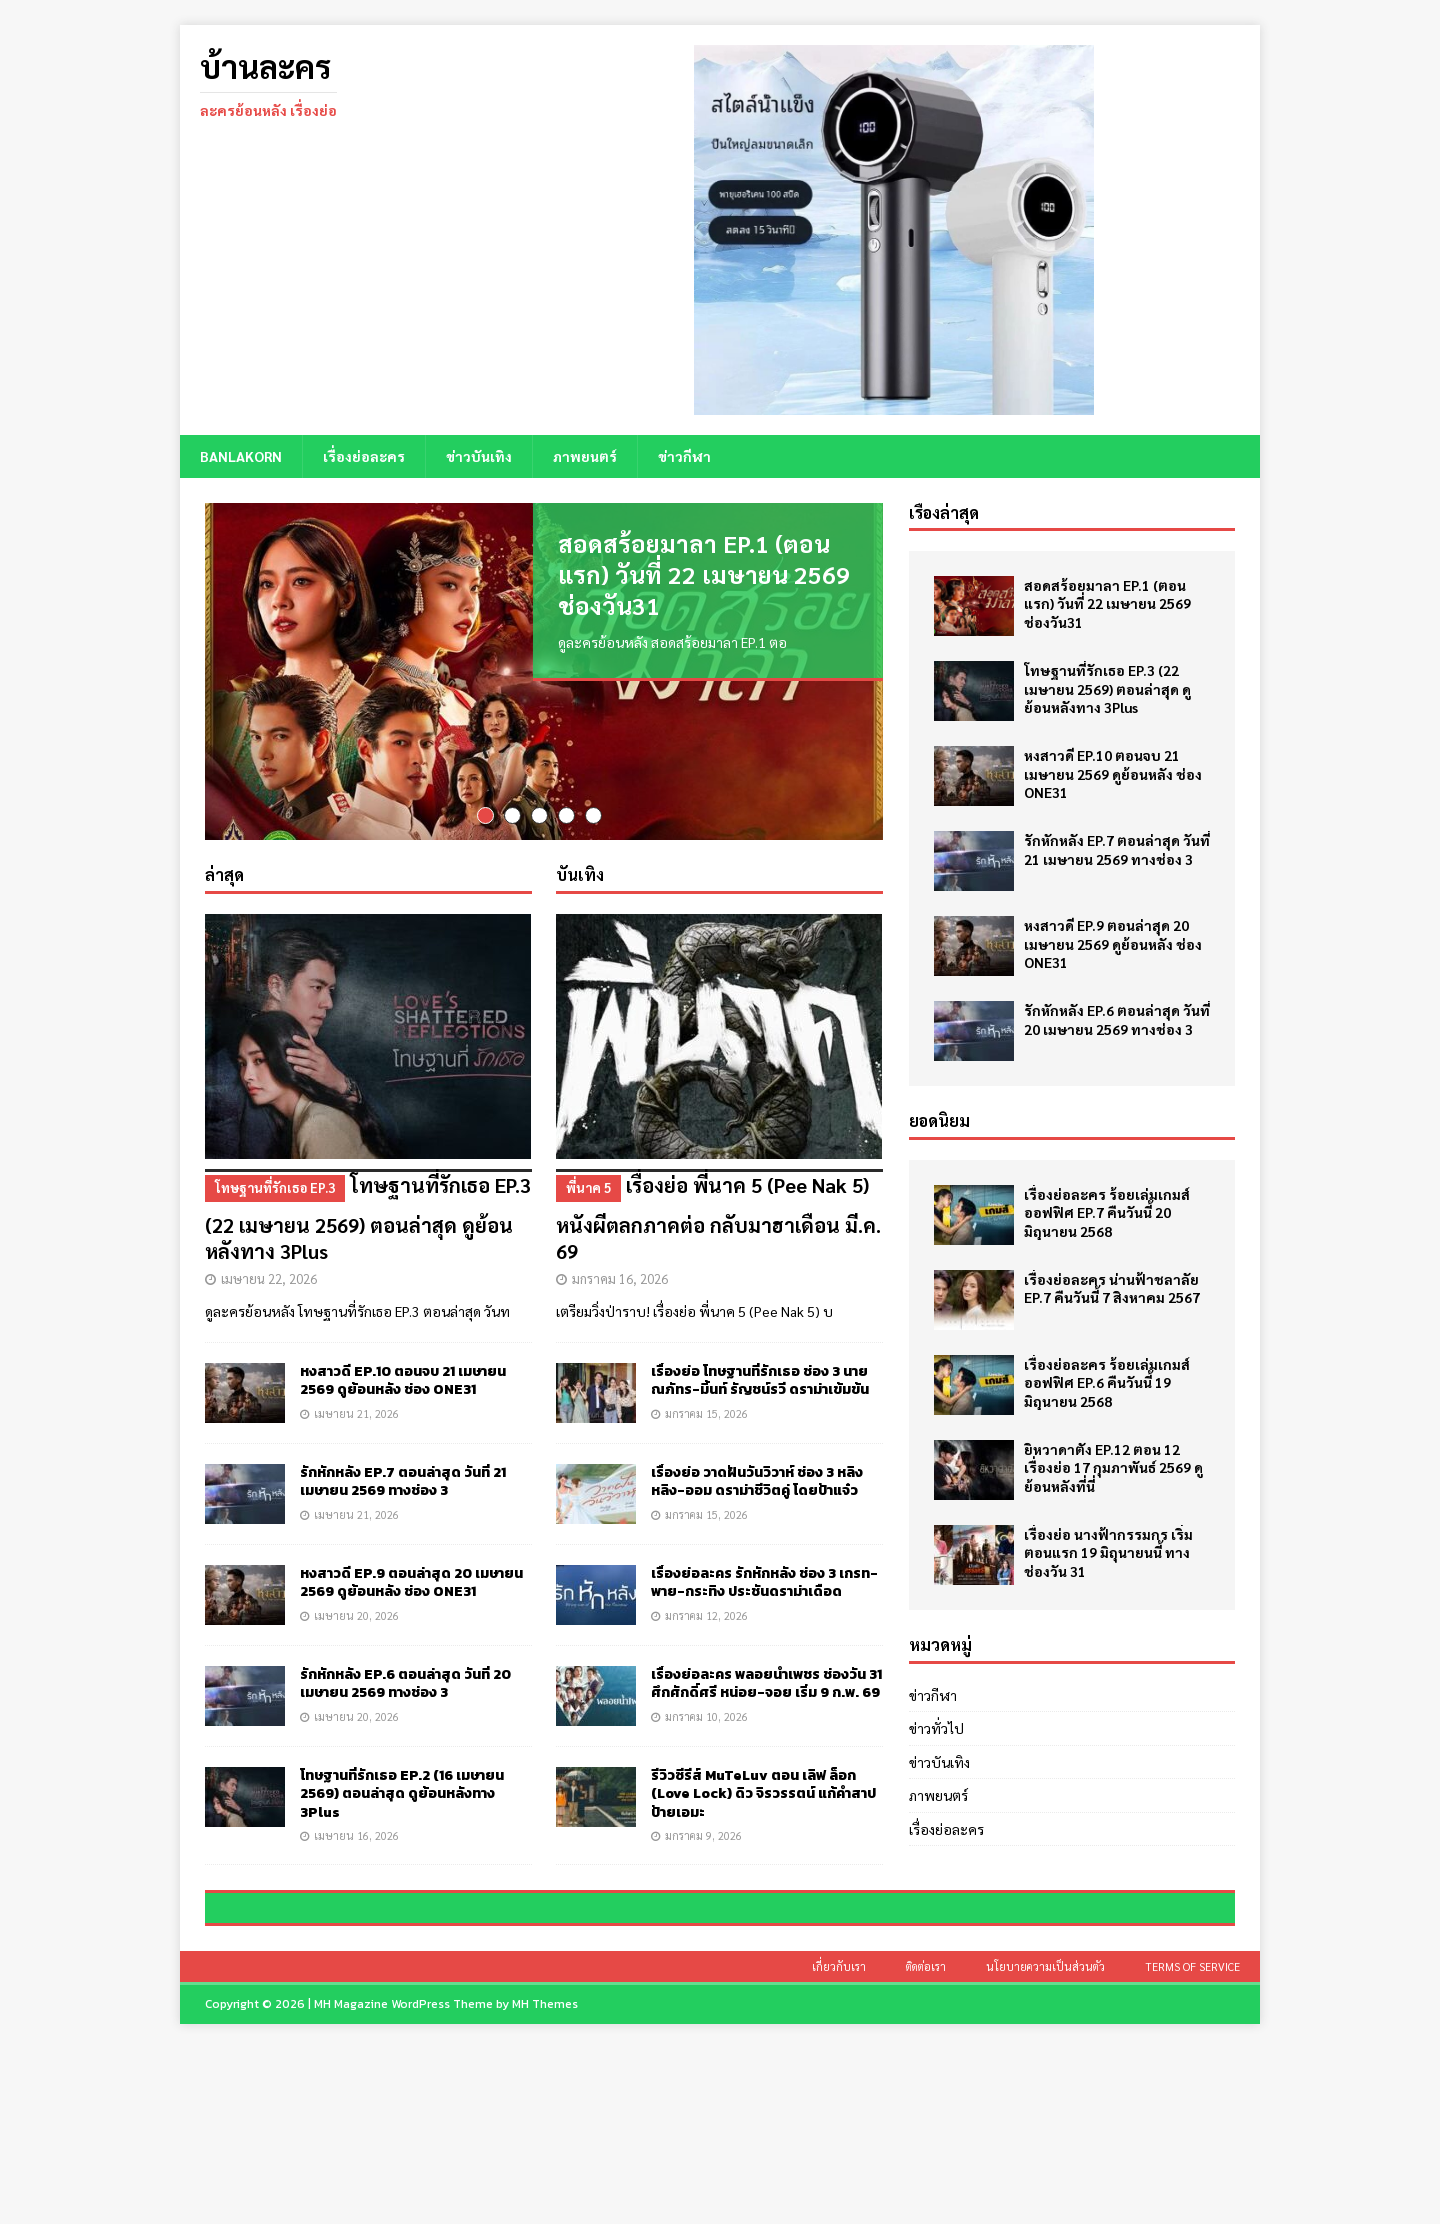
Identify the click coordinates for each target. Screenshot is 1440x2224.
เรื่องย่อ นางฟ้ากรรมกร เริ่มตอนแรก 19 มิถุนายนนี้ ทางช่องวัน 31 (1108, 1552)
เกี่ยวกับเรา (839, 2141)
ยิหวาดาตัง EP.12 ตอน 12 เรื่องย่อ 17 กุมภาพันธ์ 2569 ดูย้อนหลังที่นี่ (1113, 1467)
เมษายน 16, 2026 (356, 1868)
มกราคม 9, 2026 (703, 1868)
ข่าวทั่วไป (936, 1728)
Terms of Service (1192, 2141)
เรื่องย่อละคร (364, 456)
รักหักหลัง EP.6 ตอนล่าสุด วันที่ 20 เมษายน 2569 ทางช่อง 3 (405, 1717)
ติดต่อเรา (926, 2141)
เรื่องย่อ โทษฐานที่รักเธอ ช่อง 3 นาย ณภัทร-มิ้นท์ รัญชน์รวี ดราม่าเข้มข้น (760, 1414)
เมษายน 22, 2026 (269, 1311)
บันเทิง (580, 908)
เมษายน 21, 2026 (356, 1446)
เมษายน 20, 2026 (356, 1648)
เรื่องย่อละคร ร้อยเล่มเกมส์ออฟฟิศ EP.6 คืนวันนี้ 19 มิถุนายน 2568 (1107, 1382)
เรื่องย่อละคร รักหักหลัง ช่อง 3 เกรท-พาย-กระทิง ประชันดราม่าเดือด (764, 1616)
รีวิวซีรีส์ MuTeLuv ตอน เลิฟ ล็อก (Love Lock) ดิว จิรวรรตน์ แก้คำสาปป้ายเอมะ (763, 1827)
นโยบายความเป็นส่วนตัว (1045, 2141)
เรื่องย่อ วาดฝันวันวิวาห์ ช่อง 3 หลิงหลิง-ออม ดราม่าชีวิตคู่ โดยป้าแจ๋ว (757, 1515)
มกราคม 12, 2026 (706, 1648)
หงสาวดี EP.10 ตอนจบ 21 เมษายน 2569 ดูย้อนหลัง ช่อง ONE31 (403, 1414)
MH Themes (545, 2179)
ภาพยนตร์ (585, 456)
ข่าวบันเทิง (479, 456)
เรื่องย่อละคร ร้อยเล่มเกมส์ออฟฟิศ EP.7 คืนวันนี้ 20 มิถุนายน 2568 (1107, 1212)
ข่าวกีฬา (684, 456)
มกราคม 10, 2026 (706, 1749)
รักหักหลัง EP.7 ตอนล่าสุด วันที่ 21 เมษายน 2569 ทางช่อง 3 (403, 1515)
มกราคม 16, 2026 (620, 1311)
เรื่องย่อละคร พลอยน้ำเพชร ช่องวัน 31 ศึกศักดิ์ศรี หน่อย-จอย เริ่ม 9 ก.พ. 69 (766, 1717)
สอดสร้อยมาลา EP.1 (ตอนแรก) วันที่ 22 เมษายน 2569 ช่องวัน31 (704, 574)
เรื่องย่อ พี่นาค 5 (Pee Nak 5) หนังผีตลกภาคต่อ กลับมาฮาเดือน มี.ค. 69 (719, 1250)
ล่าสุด (224, 908)
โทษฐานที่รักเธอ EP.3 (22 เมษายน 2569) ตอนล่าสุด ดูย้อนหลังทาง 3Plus (368, 1250)
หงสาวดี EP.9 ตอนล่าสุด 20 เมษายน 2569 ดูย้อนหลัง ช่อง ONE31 (411, 1616)
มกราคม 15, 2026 (706, 1446)
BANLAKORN (241, 456)
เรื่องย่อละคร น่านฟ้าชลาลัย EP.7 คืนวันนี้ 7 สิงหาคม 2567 (1112, 1288)
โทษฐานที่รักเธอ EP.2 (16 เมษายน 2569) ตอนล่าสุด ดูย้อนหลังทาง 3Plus (402, 1827)
